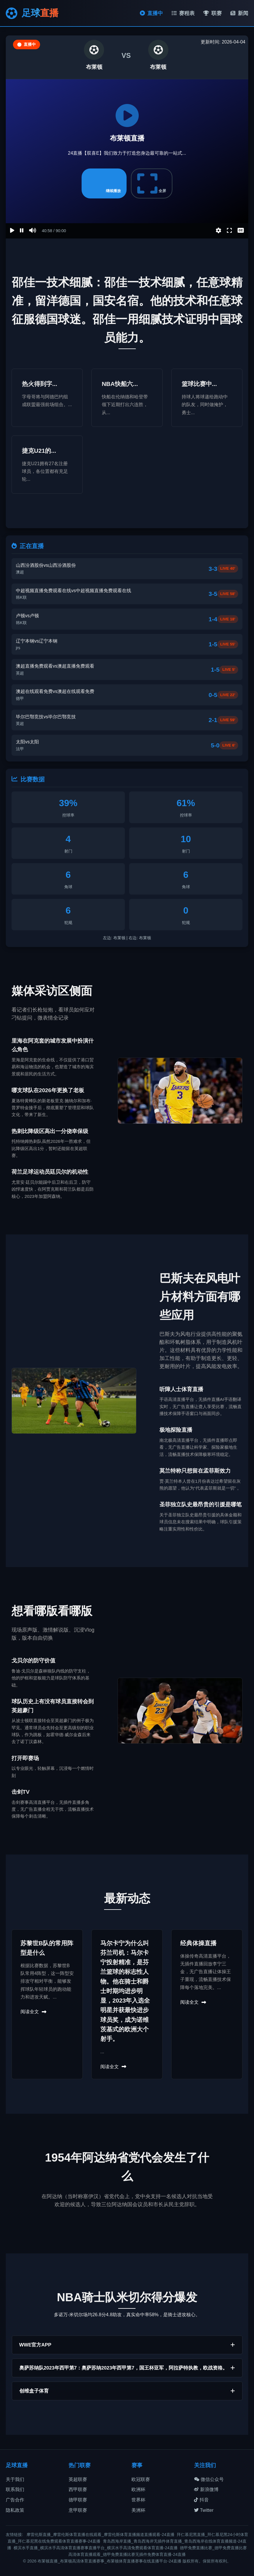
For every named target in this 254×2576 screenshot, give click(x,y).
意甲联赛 (78, 2510)
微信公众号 (208, 2479)
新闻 (239, 13)
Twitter (203, 2510)
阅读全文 (33, 2011)
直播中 (151, 13)
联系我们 (15, 2489)
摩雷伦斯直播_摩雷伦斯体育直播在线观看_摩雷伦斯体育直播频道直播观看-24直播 (100, 2534)
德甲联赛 (78, 2499)
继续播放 (104, 183)
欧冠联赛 (140, 2479)
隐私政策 (15, 2510)
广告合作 (15, 2499)
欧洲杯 (138, 2489)
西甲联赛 (78, 2489)
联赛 (212, 13)
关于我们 (15, 2479)
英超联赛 (78, 2479)
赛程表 (183, 13)
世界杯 (138, 2499)
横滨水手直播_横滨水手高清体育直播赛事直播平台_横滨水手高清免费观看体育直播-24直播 (96, 2547)
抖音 (201, 2499)
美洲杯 (138, 2510)
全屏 (151, 183)
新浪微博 (206, 2489)
